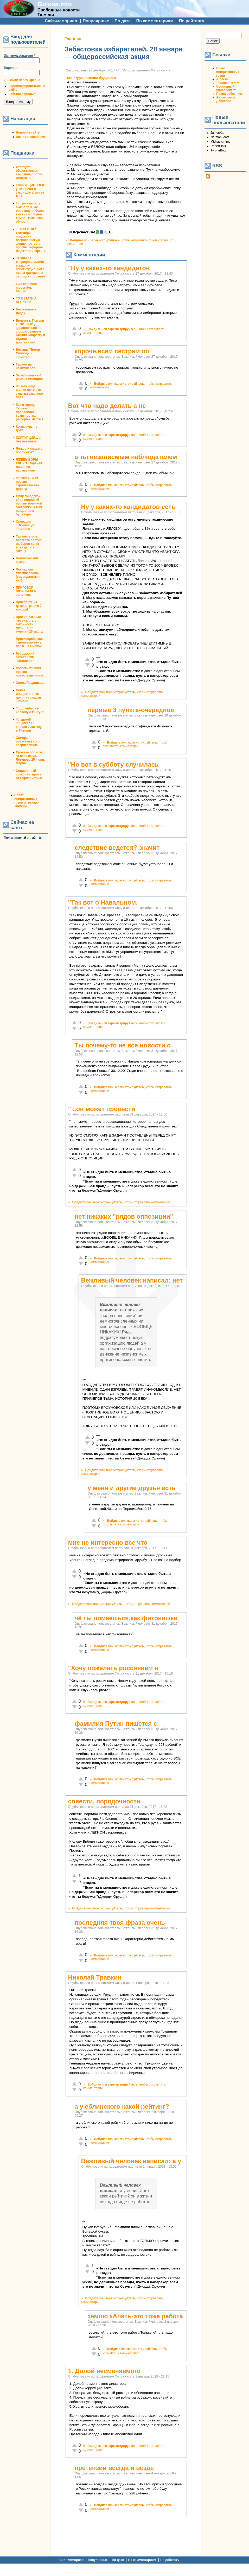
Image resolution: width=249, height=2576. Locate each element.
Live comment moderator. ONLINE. (26, 287)
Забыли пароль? (22, 94)
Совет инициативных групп (227, 72)
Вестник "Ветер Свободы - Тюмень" (28, 353)
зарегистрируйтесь (105, 240)
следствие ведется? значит (116, 847)
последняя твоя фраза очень (119, 1922)
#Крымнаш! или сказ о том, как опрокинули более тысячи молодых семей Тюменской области (30, 212)
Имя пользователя (19, 55)
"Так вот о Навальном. (102, 902)
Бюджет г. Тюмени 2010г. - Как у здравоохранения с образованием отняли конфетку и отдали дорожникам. (30, 331)
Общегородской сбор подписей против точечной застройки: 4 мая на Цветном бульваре (29, 505)
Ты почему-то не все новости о (122, 1045)
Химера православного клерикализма (28, 741)
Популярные (96, 21)
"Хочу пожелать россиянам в (113, 1667)
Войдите (76, 240)
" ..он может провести (101, 1108)
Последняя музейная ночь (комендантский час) (28, 575)
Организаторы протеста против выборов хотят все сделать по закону (29, 544)
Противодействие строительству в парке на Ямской (29, 642)
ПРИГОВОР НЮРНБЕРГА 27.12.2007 (26, 591)
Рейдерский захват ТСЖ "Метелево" (25, 657)
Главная (72, 39)
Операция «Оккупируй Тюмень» (25, 525)
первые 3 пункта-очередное (130, 709)
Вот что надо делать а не (107, 405)
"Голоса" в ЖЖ (227, 83)
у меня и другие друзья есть (131, 1487)
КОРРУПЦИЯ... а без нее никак (28, 439)
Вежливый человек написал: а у (131, 2161)
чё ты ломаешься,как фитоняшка (125, 1618)
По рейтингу (191, 21)
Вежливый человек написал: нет (132, 1280)
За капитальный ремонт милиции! (29, 377)
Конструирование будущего (91, 78)
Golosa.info (54, 4)
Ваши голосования (30, 137)
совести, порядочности (104, 1801)
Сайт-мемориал (61, 21)
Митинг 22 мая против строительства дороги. (27, 483)
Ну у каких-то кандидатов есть (128, 506)
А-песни (222, 79)
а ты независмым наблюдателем (125, 456)
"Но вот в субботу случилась (113, 764)
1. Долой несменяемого (104, 2370)
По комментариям (154, 21)
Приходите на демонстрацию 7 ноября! (29, 605)
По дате (122, 21)
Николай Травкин (95, 1977)
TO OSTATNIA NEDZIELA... (26, 300)
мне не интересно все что (108, 1542)
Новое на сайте (28, 132)
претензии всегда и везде (114, 2467)
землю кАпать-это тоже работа (135, 2316)
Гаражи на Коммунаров (25, 366)
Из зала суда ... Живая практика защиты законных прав (30, 391)
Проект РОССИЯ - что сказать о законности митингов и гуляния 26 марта (29, 624)
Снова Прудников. (30, 683)
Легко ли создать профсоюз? (29, 450)
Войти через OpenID (24, 80)
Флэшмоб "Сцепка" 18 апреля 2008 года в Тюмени (29, 725)
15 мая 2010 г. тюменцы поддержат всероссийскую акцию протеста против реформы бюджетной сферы (30, 240)
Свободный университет (226, 88)
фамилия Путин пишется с (115, 1723)
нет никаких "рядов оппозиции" (123, 1216)
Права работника (229, 94)
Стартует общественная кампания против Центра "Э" (29, 172)
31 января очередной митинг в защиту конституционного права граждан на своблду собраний (30, 267)
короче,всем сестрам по (111, 351)
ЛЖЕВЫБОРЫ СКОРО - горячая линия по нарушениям (29, 465)
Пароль (11, 68)
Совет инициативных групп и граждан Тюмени (28, 695)
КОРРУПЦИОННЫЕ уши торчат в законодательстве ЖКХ (30, 190)
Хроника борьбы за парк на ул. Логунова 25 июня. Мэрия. (30, 758)
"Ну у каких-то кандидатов (109, 267)
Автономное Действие (225, 99)
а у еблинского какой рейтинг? (121, 2106)
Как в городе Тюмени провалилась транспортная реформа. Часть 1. (30, 412)
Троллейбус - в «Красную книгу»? (30, 710)
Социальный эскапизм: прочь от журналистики (29, 774)
